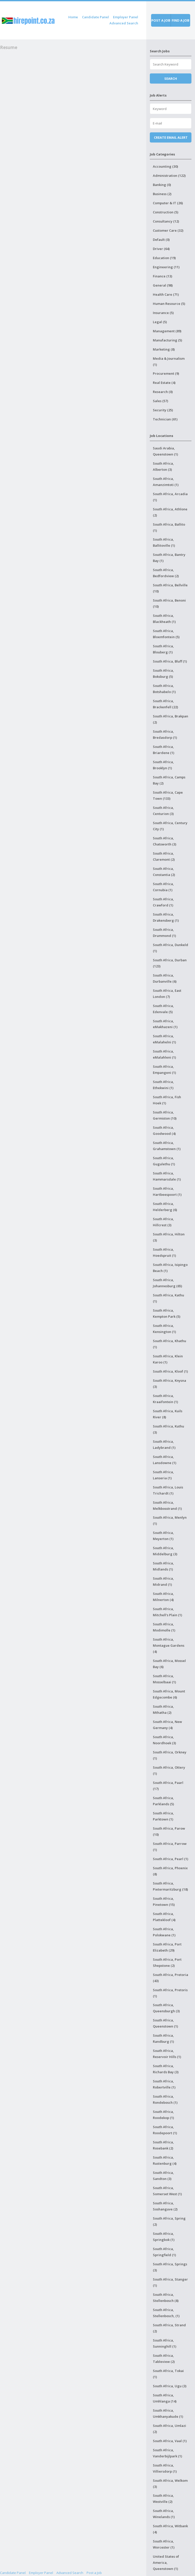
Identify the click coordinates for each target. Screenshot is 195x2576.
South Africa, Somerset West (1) (167, 2191)
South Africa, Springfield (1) (164, 2252)
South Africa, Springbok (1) (163, 2236)
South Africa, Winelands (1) (164, 2513)
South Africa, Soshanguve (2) (165, 2206)
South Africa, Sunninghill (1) (164, 2343)
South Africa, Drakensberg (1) (166, 917)
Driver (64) (161, 248)
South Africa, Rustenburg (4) (164, 2160)
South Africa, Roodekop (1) (163, 2114)
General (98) (163, 285)
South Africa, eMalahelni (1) (164, 1039)
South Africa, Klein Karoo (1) (168, 1359)
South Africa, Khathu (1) (169, 1344)
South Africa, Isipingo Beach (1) (170, 1267)
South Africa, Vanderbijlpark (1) (167, 2453)
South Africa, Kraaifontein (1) (165, 1398)
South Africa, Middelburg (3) (165, 1551)
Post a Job (94, 2572)
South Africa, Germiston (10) (164, 1115)
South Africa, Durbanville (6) (164, 978)
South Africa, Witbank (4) (170, 2529)
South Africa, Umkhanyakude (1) (168, 2413)
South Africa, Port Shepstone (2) (167, 1962)
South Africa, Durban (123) (170, 963)
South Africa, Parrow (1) (170, 1846)
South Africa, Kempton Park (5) (166, 1313)
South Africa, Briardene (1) (163, 749)
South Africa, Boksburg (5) (163, 673)
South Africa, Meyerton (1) (163, 1535)
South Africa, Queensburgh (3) (166, 2008)
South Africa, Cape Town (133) (168, 795)
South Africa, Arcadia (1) (170, 497)
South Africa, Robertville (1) (164, 2084)
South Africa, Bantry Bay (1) (169, 557)
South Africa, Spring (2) (169, 2221)
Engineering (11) (166, 267)
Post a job (160, 20)
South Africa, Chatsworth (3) (164, 841)
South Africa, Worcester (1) (163, 2544)
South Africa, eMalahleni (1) (164, 1054)
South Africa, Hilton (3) (169, 1237)
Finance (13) (162, 276)
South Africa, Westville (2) (163, 2498)
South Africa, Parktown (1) (163, 1816)
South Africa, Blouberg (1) (163, 649)
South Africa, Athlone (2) (170, 512)
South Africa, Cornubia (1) (163, 887)
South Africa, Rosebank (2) (163, 2145)
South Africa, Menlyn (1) (170, 1520)
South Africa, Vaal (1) (170, 2441)
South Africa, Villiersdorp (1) (165, 2468)
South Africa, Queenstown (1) (165, 2023)
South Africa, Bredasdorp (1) (165, 734)
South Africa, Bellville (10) (170, 588)
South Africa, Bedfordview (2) (166, 573)
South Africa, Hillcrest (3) (163, 1222)
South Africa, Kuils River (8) (167, 1414)
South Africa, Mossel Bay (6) (169, 1663)
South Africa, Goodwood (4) (164, 1130)
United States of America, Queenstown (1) (166, 2562)
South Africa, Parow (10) (169, 1831)
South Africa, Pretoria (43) (170, 1977)
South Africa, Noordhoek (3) (164, 1740)
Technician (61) (165, 419)
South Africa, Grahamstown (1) (167, 1145)
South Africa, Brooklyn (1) (163, 765)
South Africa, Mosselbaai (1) (164, 1679)
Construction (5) (165, 212)
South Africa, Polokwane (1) (164, 1932)
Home (73, 17)
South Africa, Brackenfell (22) (165, 704)
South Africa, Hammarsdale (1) (167, 1176)
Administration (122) (169, 175)
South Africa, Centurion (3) (163, 810)
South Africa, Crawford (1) (163, 902)
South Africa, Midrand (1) (163, 1581)
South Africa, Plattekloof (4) (164, 1916)
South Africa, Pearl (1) (170, 1859)
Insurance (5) (163, 312)
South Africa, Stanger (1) (170, 2282)
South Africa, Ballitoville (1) (164, 542)
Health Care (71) (166, 294)
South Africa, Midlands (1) (163, 1566)
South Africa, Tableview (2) (164, 2358)
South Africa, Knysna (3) (169, 1383)
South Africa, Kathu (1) (168, 1298)
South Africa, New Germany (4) (167, 1724)
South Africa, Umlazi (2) (169, 2428)
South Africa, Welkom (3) (170, 2483)
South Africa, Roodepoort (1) (165, 2130)
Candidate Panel (95, 17)
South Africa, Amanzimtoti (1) (165, 481)
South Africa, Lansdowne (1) (164, 1459)
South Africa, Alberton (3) (163, 466)
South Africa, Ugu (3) (169, 2386)
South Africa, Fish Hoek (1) (167, 1100)
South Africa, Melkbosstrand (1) (167, 1505)
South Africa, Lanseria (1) (163, 1475)
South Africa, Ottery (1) (169, 1770)
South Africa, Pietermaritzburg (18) (170, 1886)
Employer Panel (125, 17)
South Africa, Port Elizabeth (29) (167, 1947)
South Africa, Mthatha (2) (163, 1709)
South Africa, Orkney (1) (169, 1755)
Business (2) (162, 194)
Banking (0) (162, 184)
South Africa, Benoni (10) (169, 603)
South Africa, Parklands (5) (163, 1801)
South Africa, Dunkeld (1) (170, 948)
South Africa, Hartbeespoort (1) (167, 1191)
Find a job (180, 20)
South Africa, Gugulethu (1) (164, 1161)
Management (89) (167, 331)
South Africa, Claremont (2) (164, 856)
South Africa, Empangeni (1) (164, 1069)
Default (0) (161, 239)
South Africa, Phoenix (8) (170, 1871)
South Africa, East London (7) (167, 993)
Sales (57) (160, 401)
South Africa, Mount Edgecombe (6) (169, 1694)
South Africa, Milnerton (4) (163, 1596)
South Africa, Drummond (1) (164, 932)
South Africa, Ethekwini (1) (163, 1084)
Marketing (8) (164, 349)
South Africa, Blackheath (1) (164, 618)
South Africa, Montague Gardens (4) (168, 1645)
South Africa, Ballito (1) (169, 527)
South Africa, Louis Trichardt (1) (168, 1490)
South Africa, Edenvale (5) (163, 1008)
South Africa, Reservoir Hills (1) (167, 2053)
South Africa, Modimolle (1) (164, 1627)
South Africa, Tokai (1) (168, 2373)
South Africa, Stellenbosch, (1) (166, 2312)
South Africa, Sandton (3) (163, 2175)
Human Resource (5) (169, 303)
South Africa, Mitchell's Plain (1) (167, 1612)
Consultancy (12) (166, 221)
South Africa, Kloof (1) (170, 1371)
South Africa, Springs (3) (170, 2267)
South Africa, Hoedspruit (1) (164, 1252)
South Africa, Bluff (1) (170, 661)
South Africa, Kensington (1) (164, 1328)
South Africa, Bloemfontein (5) (166, 634)
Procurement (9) (166, 373)
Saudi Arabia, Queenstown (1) (165, 451)
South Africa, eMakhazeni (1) (165, 1024)
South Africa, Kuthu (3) (168, 1429)
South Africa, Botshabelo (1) (164, 688)
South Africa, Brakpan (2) (170, 719)
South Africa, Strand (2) (169, 2328)
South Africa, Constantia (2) (164, 871)
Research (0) (163, 391)
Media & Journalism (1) (169, 361)
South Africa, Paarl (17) (168, 1785)
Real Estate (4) (164, 382)
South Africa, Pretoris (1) (170, 1993)
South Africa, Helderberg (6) (165, 1206)
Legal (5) (160, 322)
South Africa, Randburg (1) (163, 2038)
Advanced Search (123, 23)
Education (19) (164, 258)
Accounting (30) (165, 166)
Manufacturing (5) (167, 340)
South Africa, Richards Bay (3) (165, 2069)
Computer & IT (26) (168, 203)
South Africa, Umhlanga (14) (164, 2398)
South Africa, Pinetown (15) (164, 1901)
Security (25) (163, 410)
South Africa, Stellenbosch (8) (165, 2297)
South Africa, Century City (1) (170, 826)
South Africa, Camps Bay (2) (169, 780)
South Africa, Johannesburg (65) (167, 1283)
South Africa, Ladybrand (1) (164, 1444)
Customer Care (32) (168, 230)
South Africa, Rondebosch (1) (165, 2099)
